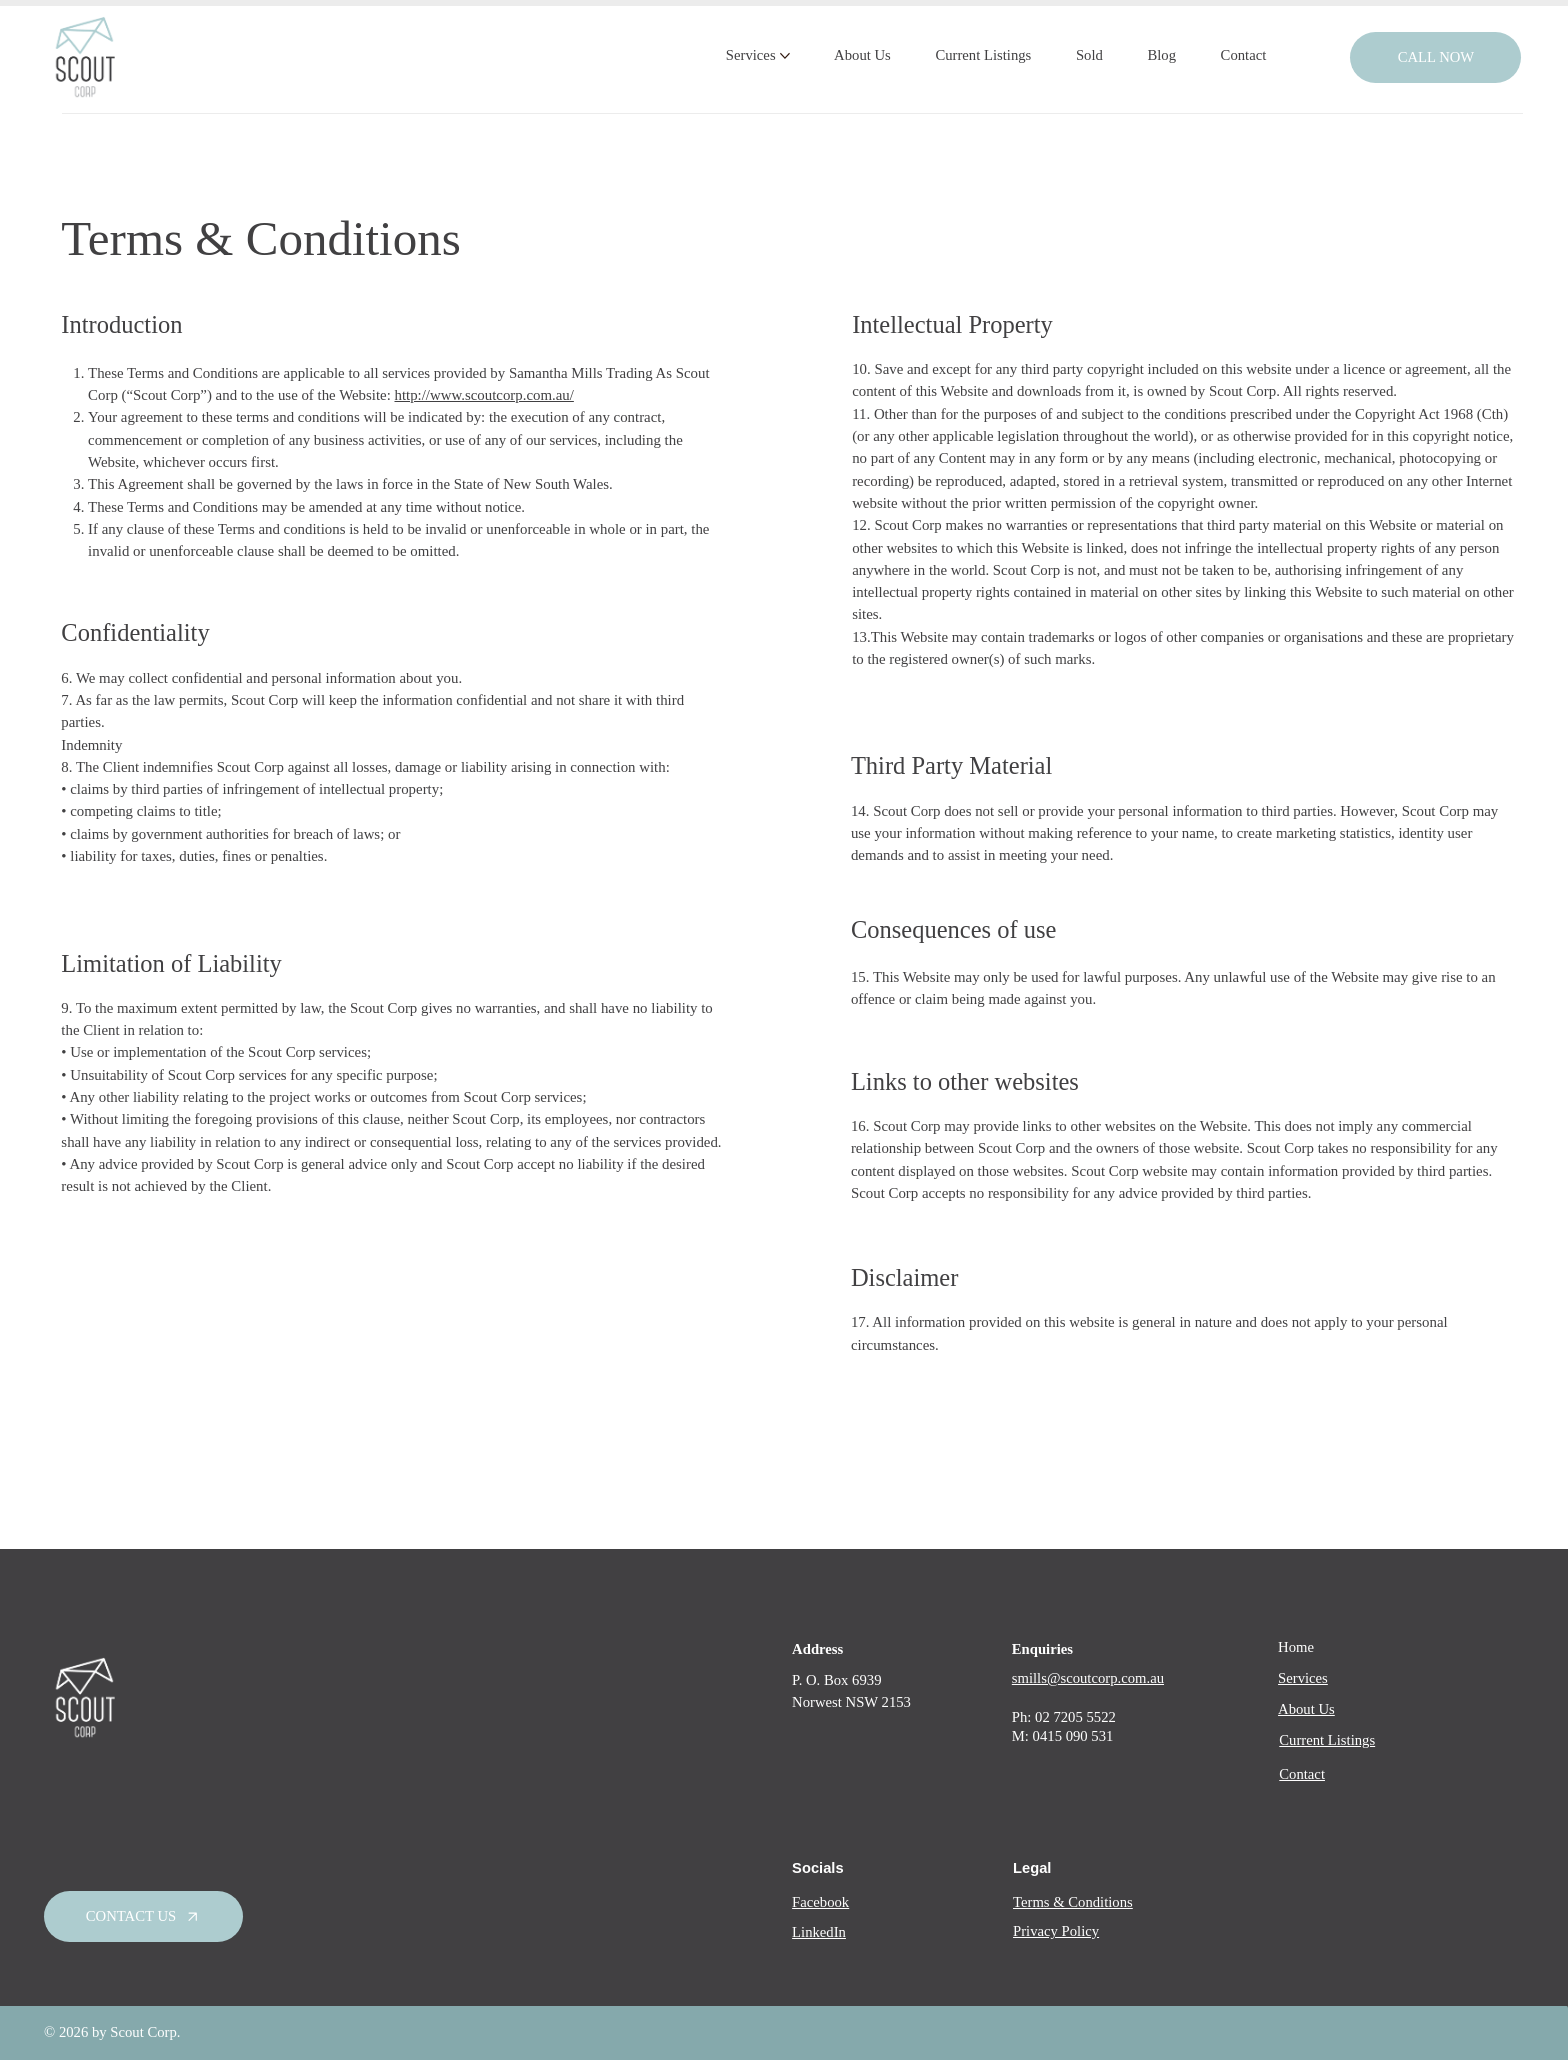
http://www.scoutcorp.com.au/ (483, 395)
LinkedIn (819, 1932)
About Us (1306, 1709)
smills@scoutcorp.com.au (1088, 1678)
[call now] (1435, 57)
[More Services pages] (785, 56)
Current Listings (1327, 1740)
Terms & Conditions (1073, 1902)
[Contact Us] (143, 1916)
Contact (1302, 1774)
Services (1303, 1678)
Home (1296, 1647)
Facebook (820, 1902)
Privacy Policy (1056, 1931)
